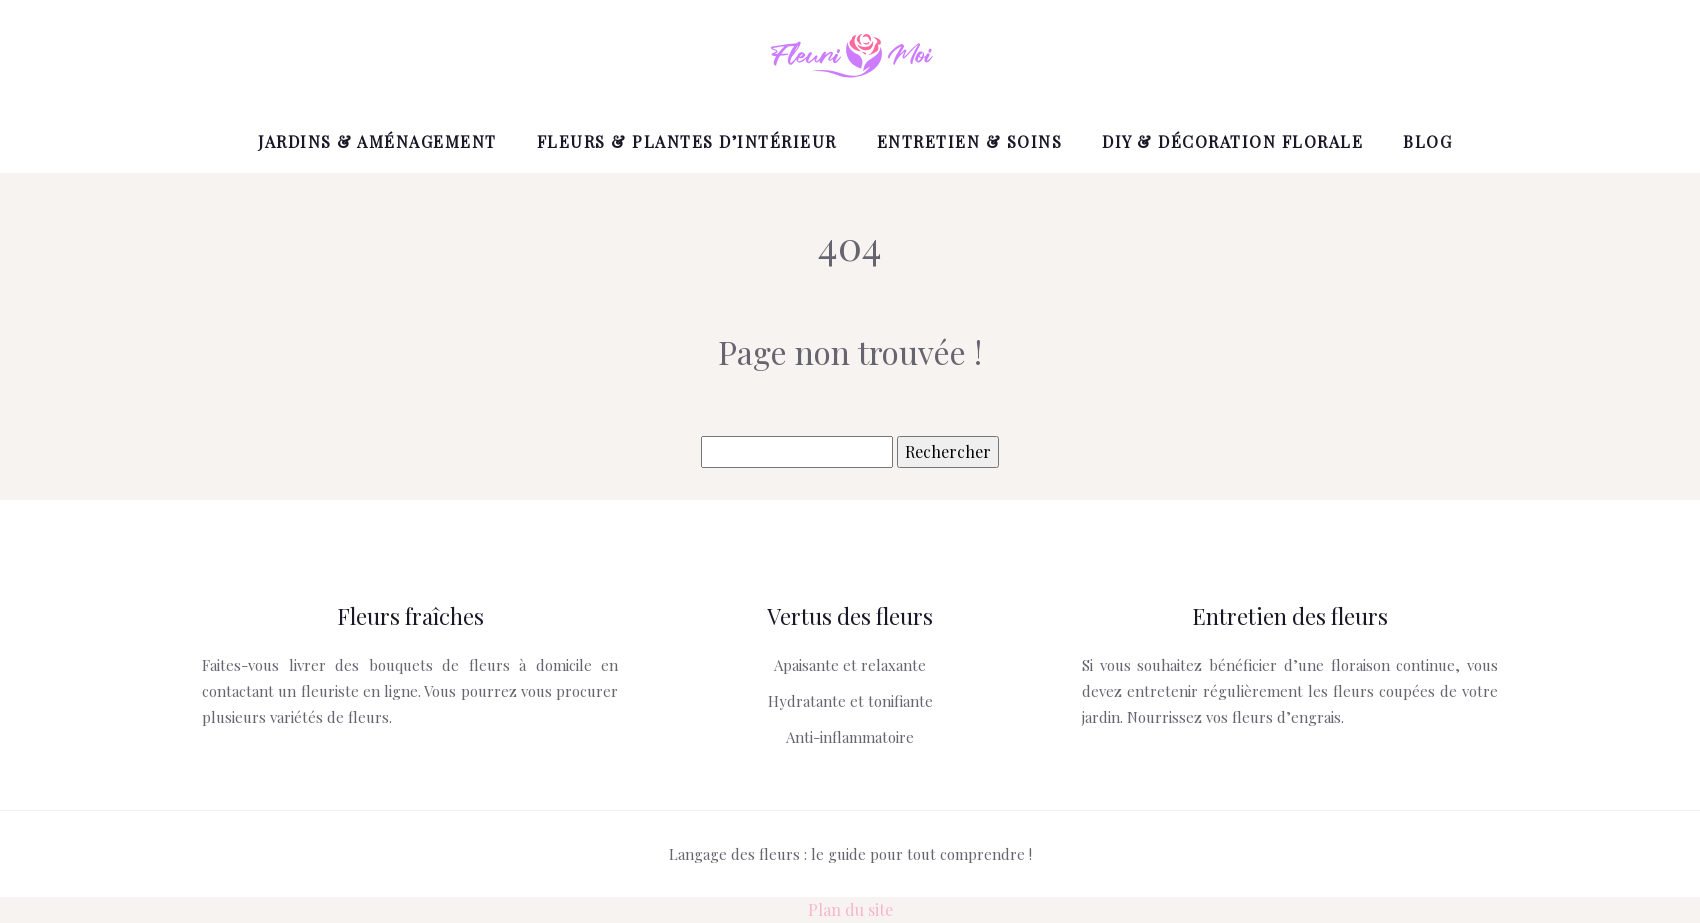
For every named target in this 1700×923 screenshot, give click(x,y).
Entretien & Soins (970, 141)
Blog (1427, 141)
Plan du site (850, 909)
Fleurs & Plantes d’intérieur (687, 141)
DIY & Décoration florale (1232, 141)
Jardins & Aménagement (377, 141)
